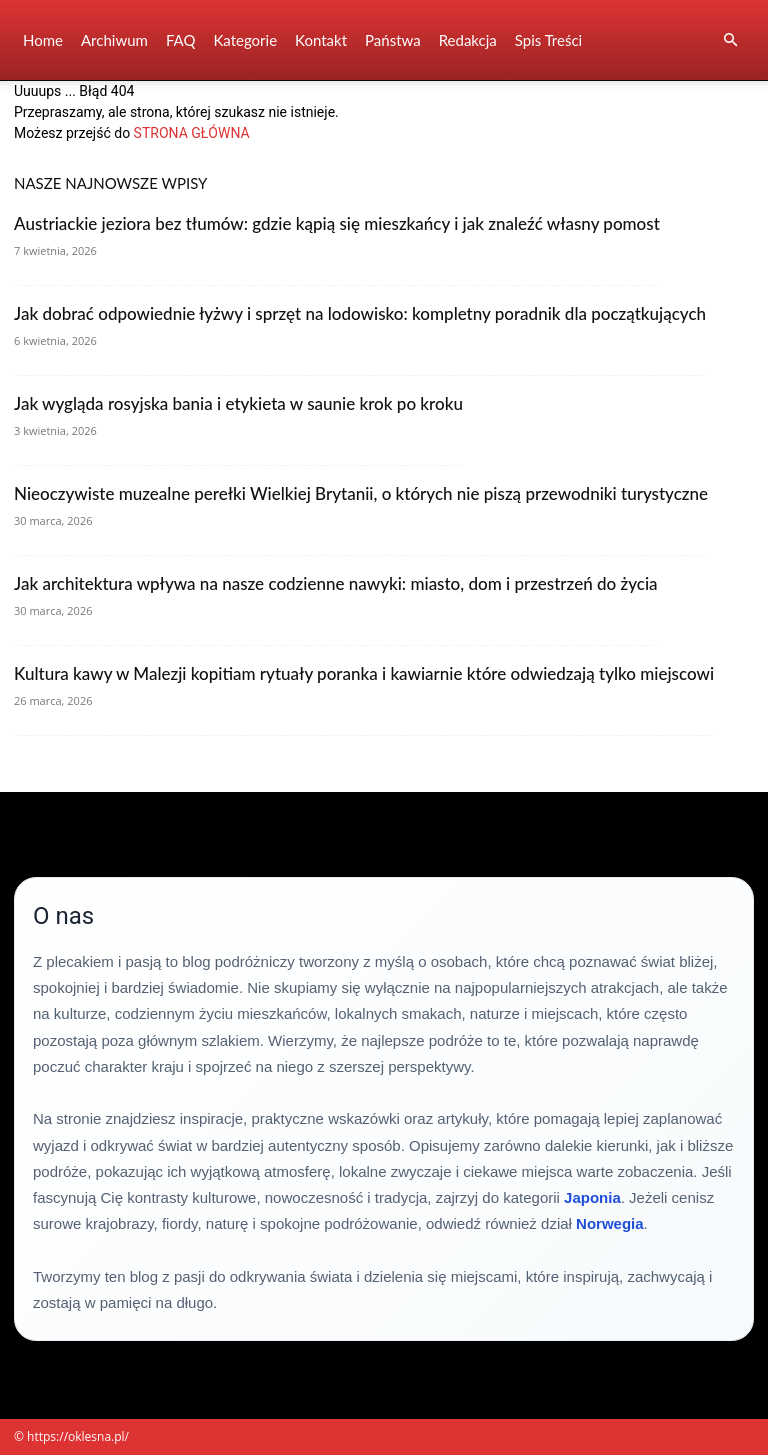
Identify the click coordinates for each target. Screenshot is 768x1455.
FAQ (181, 40)
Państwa (393, 40)
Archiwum (114, 40)
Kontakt (321, 40)
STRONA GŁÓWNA (192, 133)
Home (43, 40)
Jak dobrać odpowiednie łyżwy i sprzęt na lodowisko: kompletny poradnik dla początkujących (360, 313)
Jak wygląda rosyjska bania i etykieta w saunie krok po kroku (238, 403)
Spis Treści (548, 40)
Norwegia (610, 1223)
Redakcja (468, 40)
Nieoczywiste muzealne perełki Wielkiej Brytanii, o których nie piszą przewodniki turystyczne (361, 493)
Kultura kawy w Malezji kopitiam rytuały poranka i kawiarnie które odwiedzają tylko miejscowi (364, 673)
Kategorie (245, 40)
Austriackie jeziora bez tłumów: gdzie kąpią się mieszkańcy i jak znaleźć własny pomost (337, 223)
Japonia (592, 1197)
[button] (730, 40)
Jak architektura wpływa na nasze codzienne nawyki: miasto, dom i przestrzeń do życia (336, 583)
